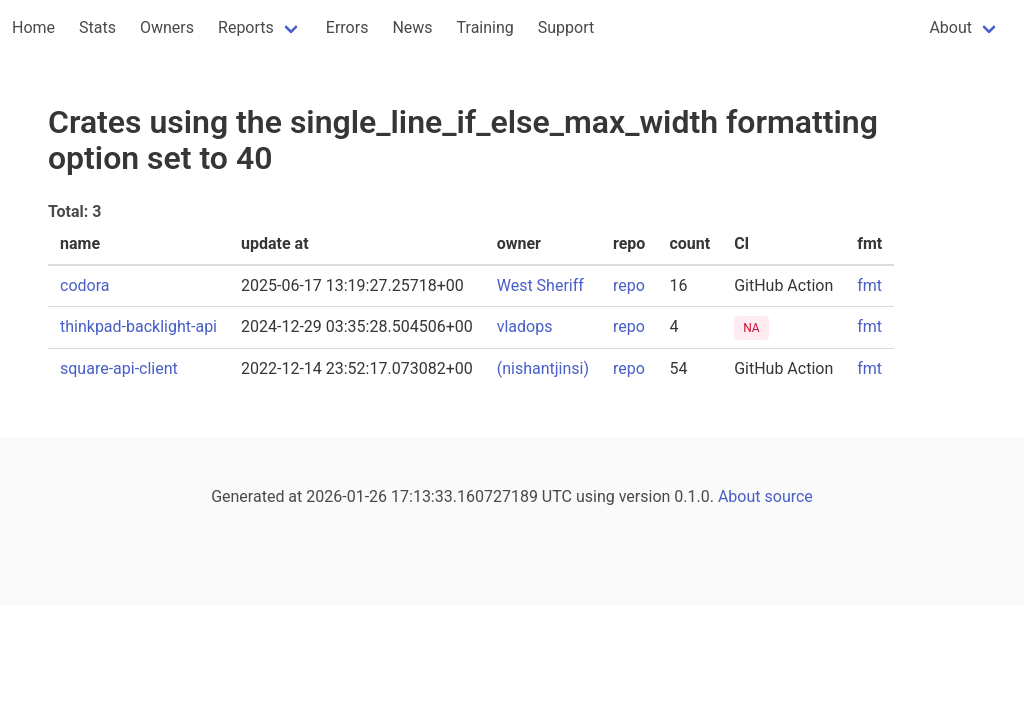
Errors (347, 27)
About (950, 27)
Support (566, 27)
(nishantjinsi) (543, 368)
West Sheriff (540, 285)
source (789, 496)
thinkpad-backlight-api (138, 326)
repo (629, 285)
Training (485, 27)
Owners (167, 27)
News (412, 27)
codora (84, 285)
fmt (869, 285)
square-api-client (119, 368)
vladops (525, 326)
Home (33, 27)
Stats (97, 27)
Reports (246, 27)
